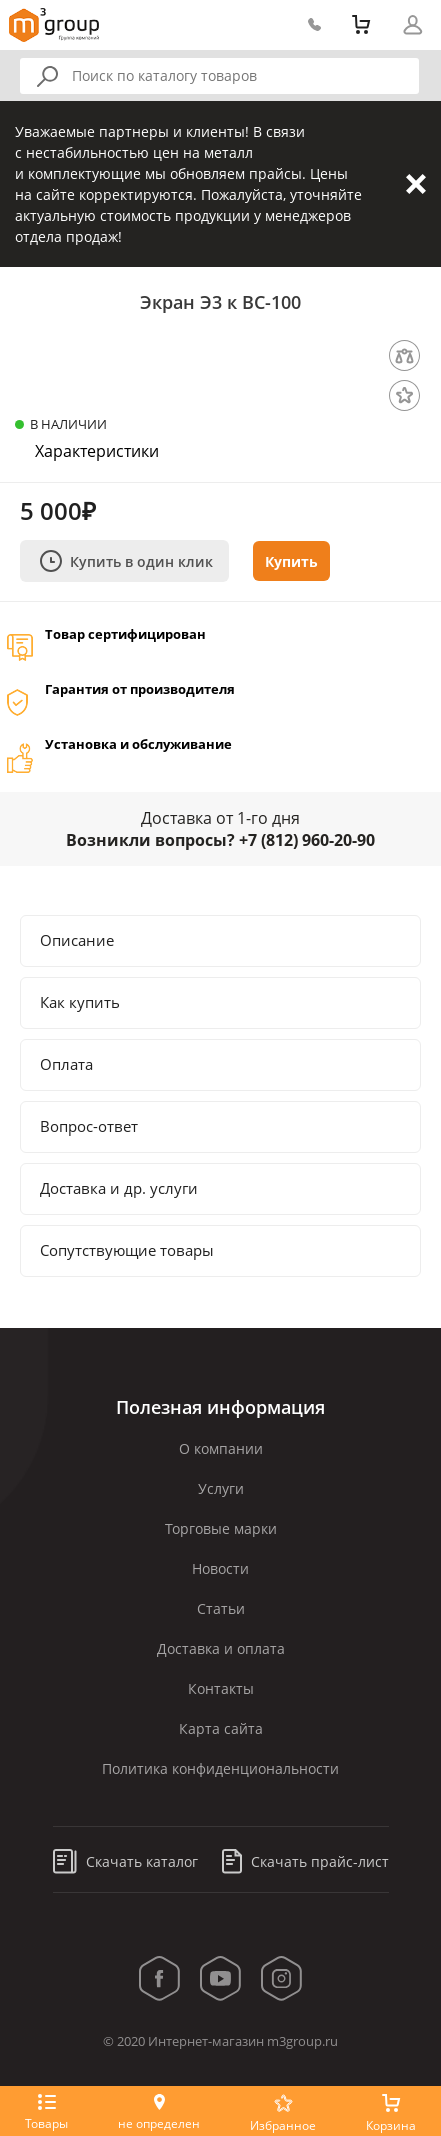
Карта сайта (221, 1728)
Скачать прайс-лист (305, 1861)
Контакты (221, 1688)
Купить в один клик (126, 561)
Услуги (221, 1488)
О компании (221, 1448)
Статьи (221, 1608)
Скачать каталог (125, 1861)
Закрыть (416, 184)
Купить (291, 561)
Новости (220, 1568)
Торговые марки (221, 1528)
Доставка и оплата (221, 1648)
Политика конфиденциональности (220, 1768)
